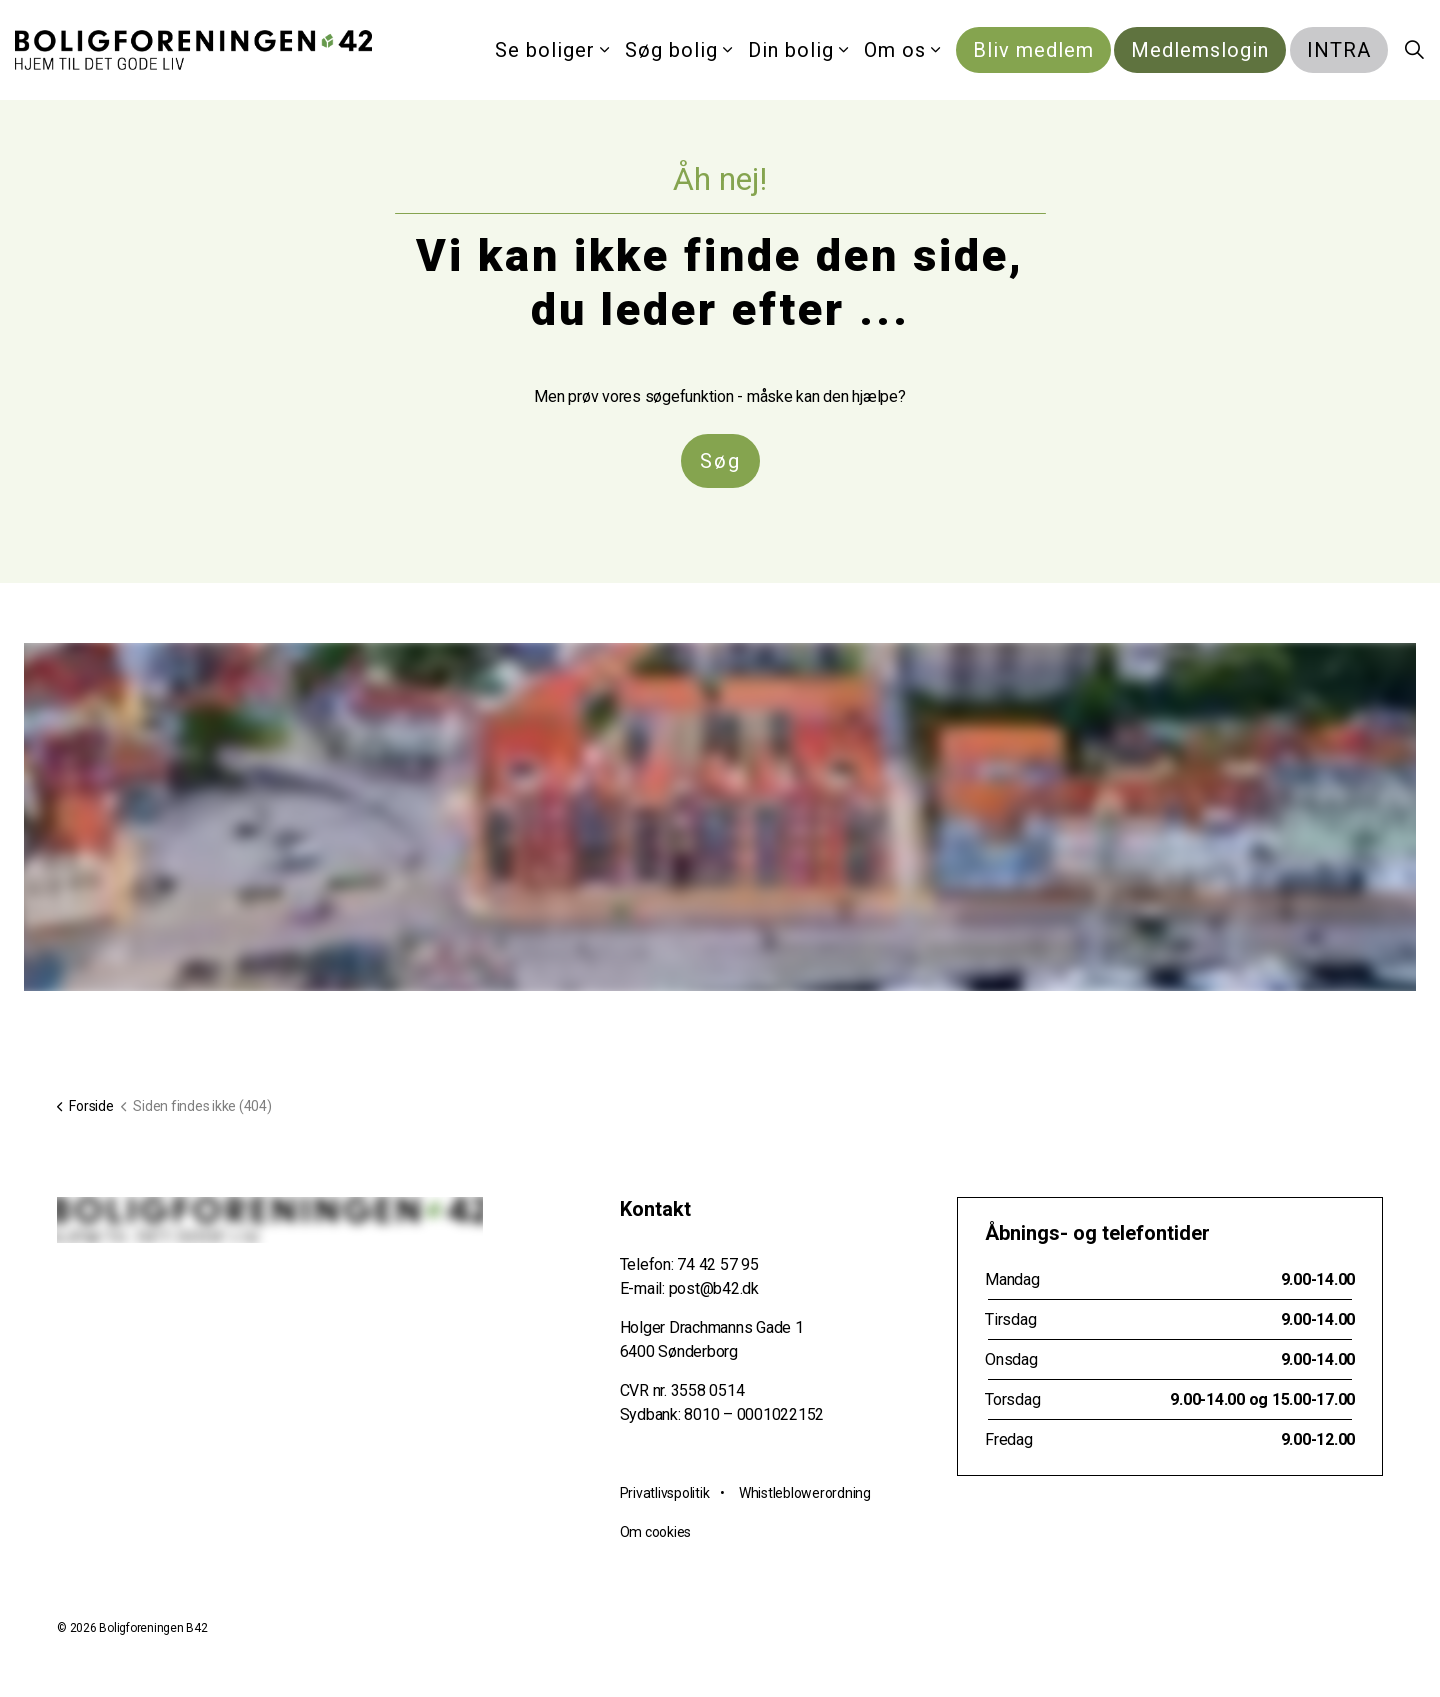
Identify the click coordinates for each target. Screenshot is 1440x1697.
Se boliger (545, 50)
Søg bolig (671, 50)
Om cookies (656, 1532)
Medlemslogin (1200, 50)
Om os (895, 50)
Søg (720, 461)
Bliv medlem (1033, 50)
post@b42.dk (714, 1288)
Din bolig (791, 50)
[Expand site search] (1414, 50)
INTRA (1339, 50)
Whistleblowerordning (805, 1493)
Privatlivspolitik (665, 1493)
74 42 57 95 (717, 1264)
